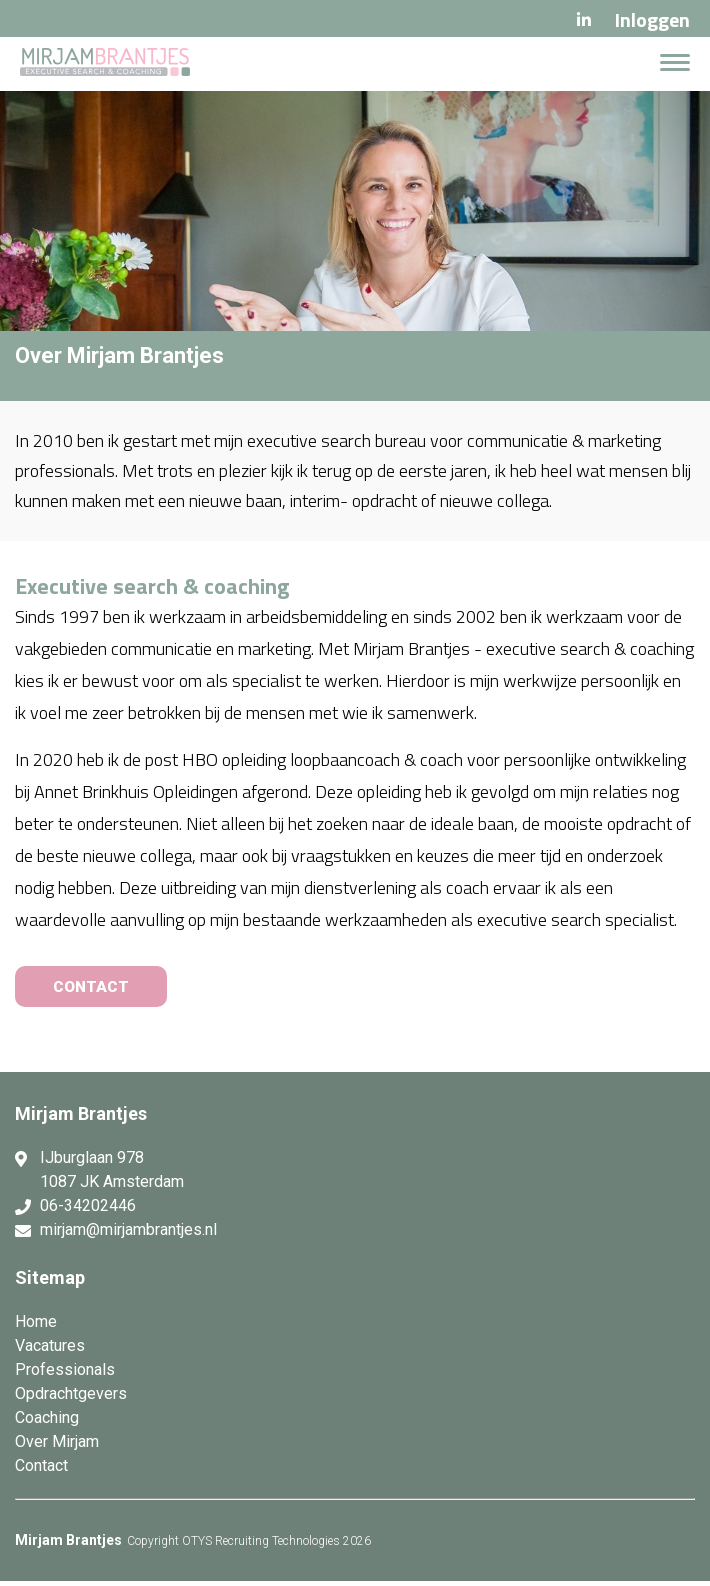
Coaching (47, 1422)
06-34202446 (88, 1210)
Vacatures (50, 1350)
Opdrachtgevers (71, 1398)
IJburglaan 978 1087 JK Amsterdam (112, 1174)
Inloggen (652, 19)
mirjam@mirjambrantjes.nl (128, 1234)
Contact (41, 1470)
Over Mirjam (57, 1446)
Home (36, 1326)
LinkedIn (584, 20)
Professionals (65, 1374)
